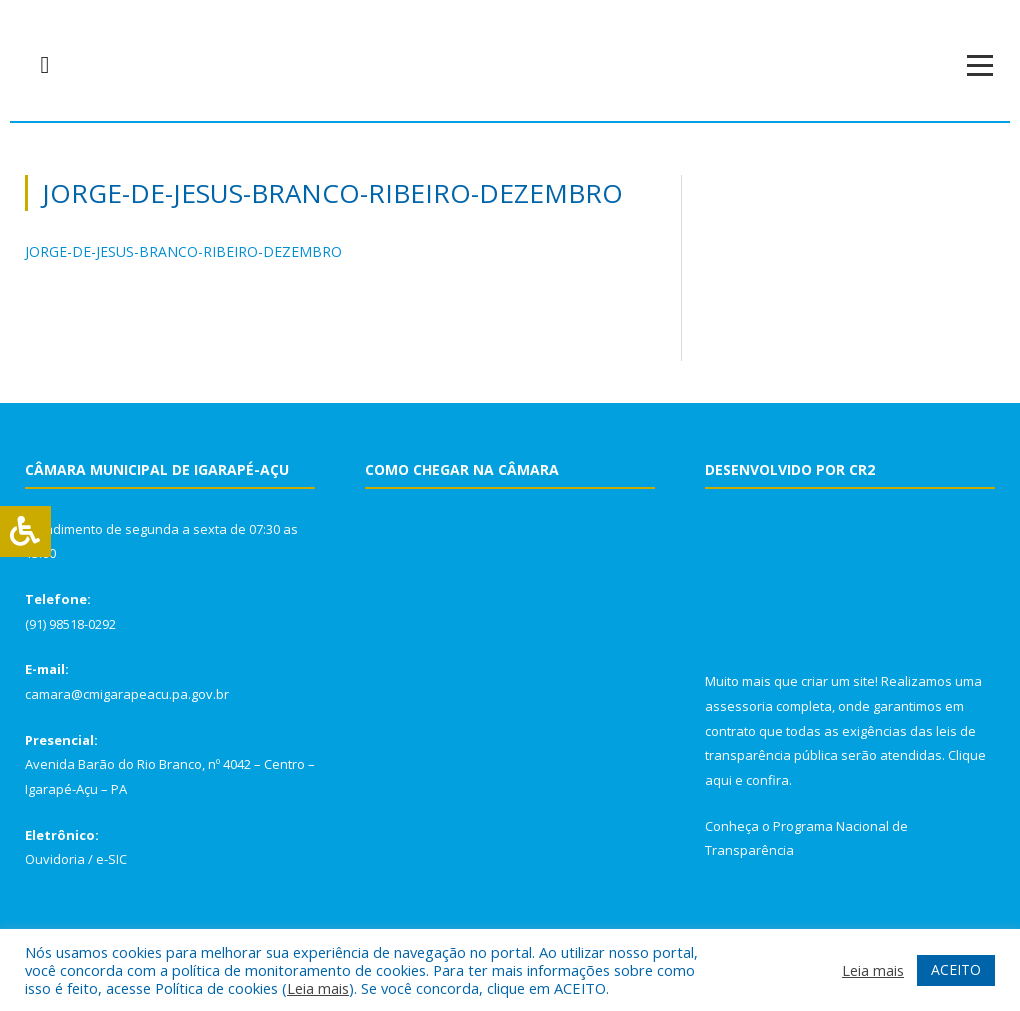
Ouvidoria (55, 859)
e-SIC (111, 859)
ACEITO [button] (956, 969)
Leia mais (318, 988)
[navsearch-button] (45, 65)
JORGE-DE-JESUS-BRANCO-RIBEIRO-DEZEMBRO (183, 251)
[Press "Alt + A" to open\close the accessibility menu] (25, 531)
